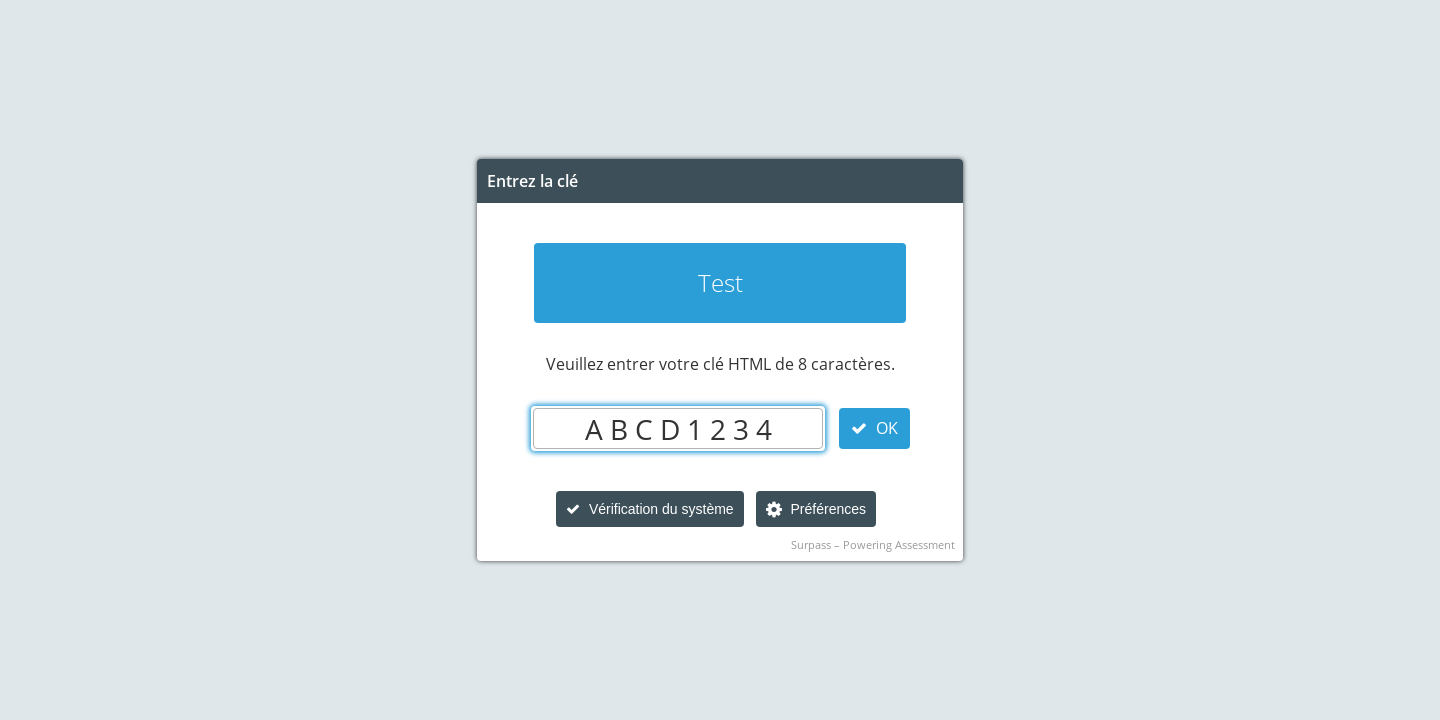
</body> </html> (720, 360)
